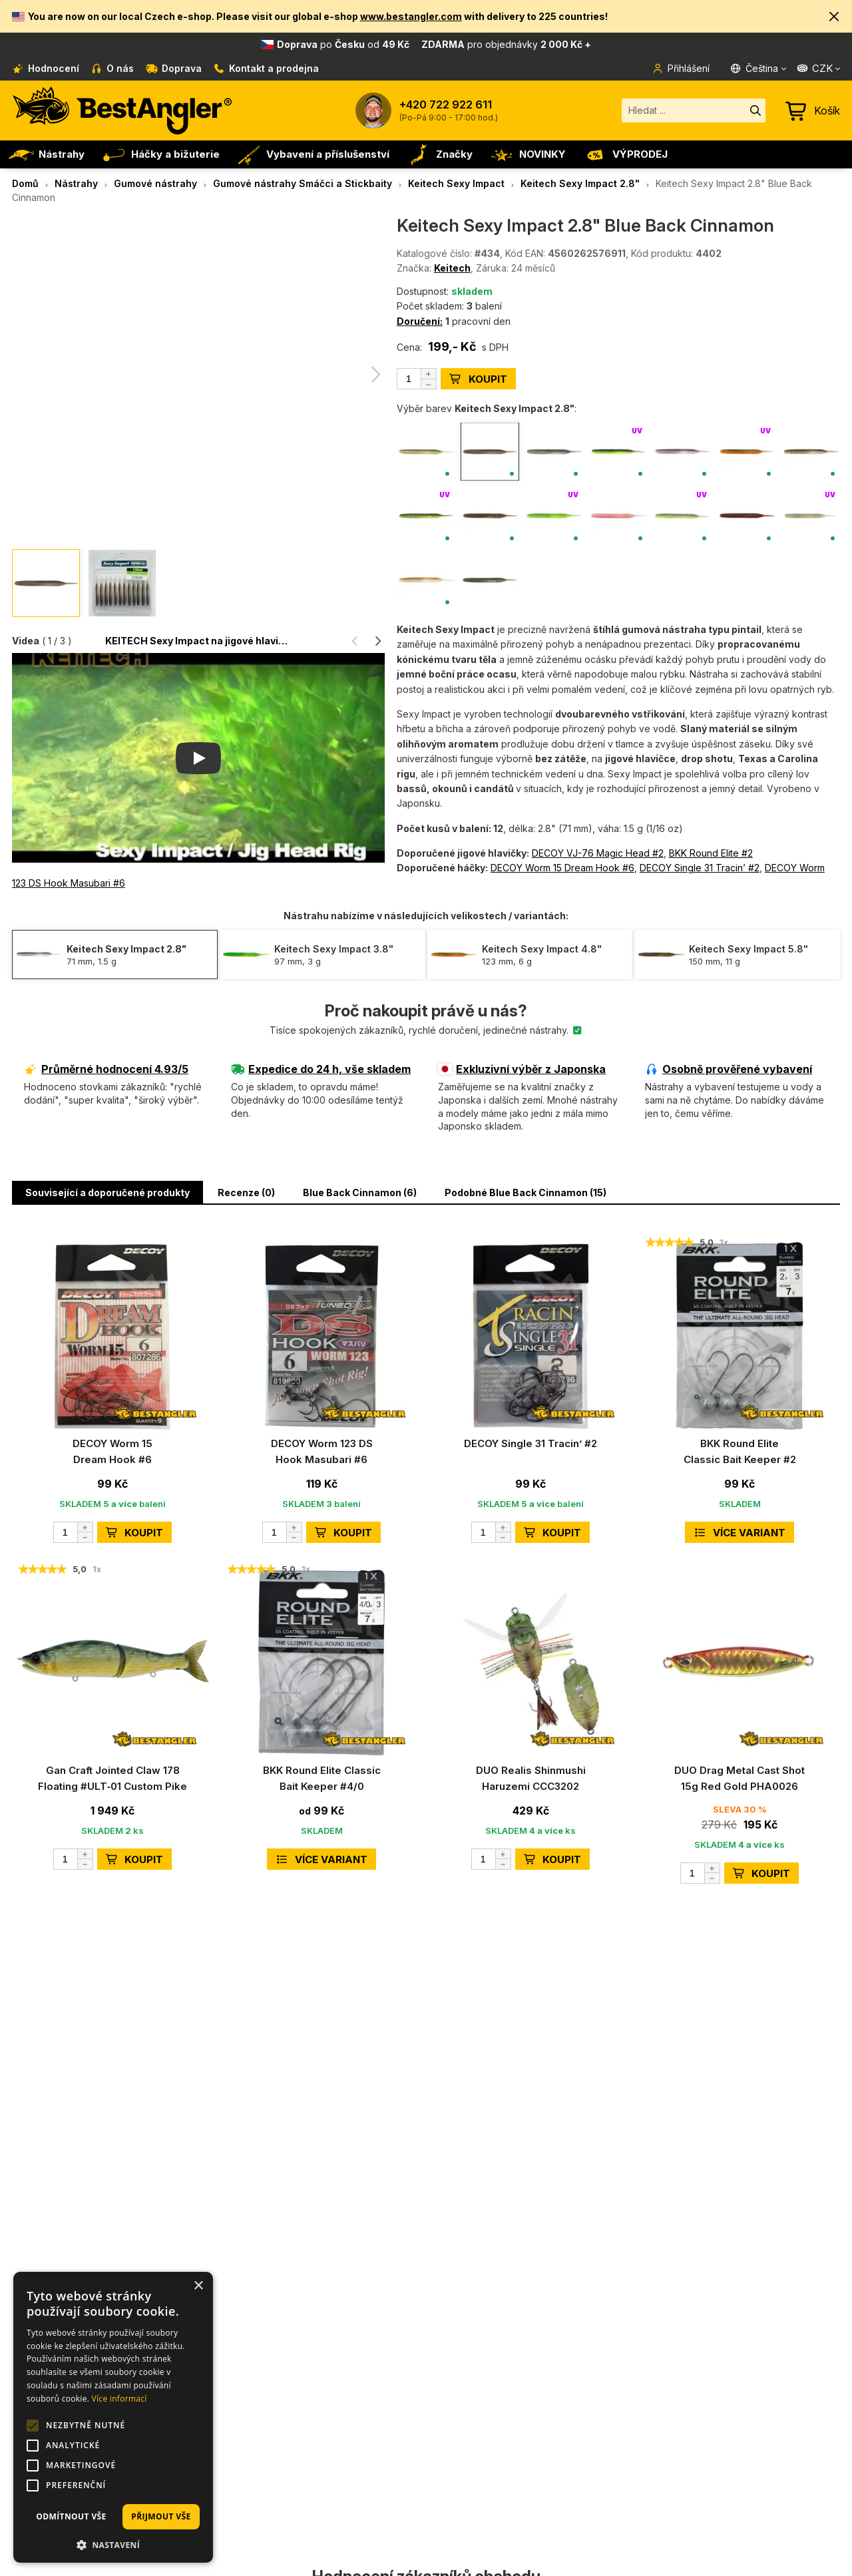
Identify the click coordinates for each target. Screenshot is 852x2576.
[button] (835, 16)
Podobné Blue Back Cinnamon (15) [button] (525, 1192)
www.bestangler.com (411, 16)
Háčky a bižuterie (160, 154)
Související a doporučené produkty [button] (107, 1192)
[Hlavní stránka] (122, 110)
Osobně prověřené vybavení (728, 1069)
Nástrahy (46, 154)
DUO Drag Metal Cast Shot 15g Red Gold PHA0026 (739, 1778)
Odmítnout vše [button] (71, 2516)
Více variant (739, 1532)
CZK (814, 68)
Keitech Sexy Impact (456, 183)
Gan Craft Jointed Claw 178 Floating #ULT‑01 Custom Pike (112, 1778)
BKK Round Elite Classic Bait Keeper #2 (740, 1451)
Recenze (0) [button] (246, 1192)
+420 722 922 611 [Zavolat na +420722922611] (445, 104)
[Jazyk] (759, 69)
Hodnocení (45, 68)
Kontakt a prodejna (267, 68)
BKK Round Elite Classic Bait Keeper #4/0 (322, 1778)
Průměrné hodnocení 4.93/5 (106, 1069)
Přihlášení (681, 68)
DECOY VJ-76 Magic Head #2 (598, 853)
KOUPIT (478, 379)
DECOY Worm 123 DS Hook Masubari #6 (322, 1451)
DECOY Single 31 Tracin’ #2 (699, 867)
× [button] (198, 2286)
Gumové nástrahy (155, 183)
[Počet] (417, 378)
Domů (25, 183)
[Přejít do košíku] (812, 110)
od (434, 44)
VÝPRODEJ (625, 154)
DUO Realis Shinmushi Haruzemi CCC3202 (531, 1778)
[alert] (113, 2417)
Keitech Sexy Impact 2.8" (580, 183)
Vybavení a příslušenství (312, 154)
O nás (112, 68)
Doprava (174, 68)
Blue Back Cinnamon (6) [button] (360, 1192)
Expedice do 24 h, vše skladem (321, 1069)
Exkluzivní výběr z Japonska (522, 1069)
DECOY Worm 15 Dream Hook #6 (562, 867)
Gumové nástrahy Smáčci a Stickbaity (302, 183)
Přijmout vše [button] (160, 2516)
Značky (439, 154)
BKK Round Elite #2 (711, 853)
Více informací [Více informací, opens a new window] (119, 2398)
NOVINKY (527, 154)
